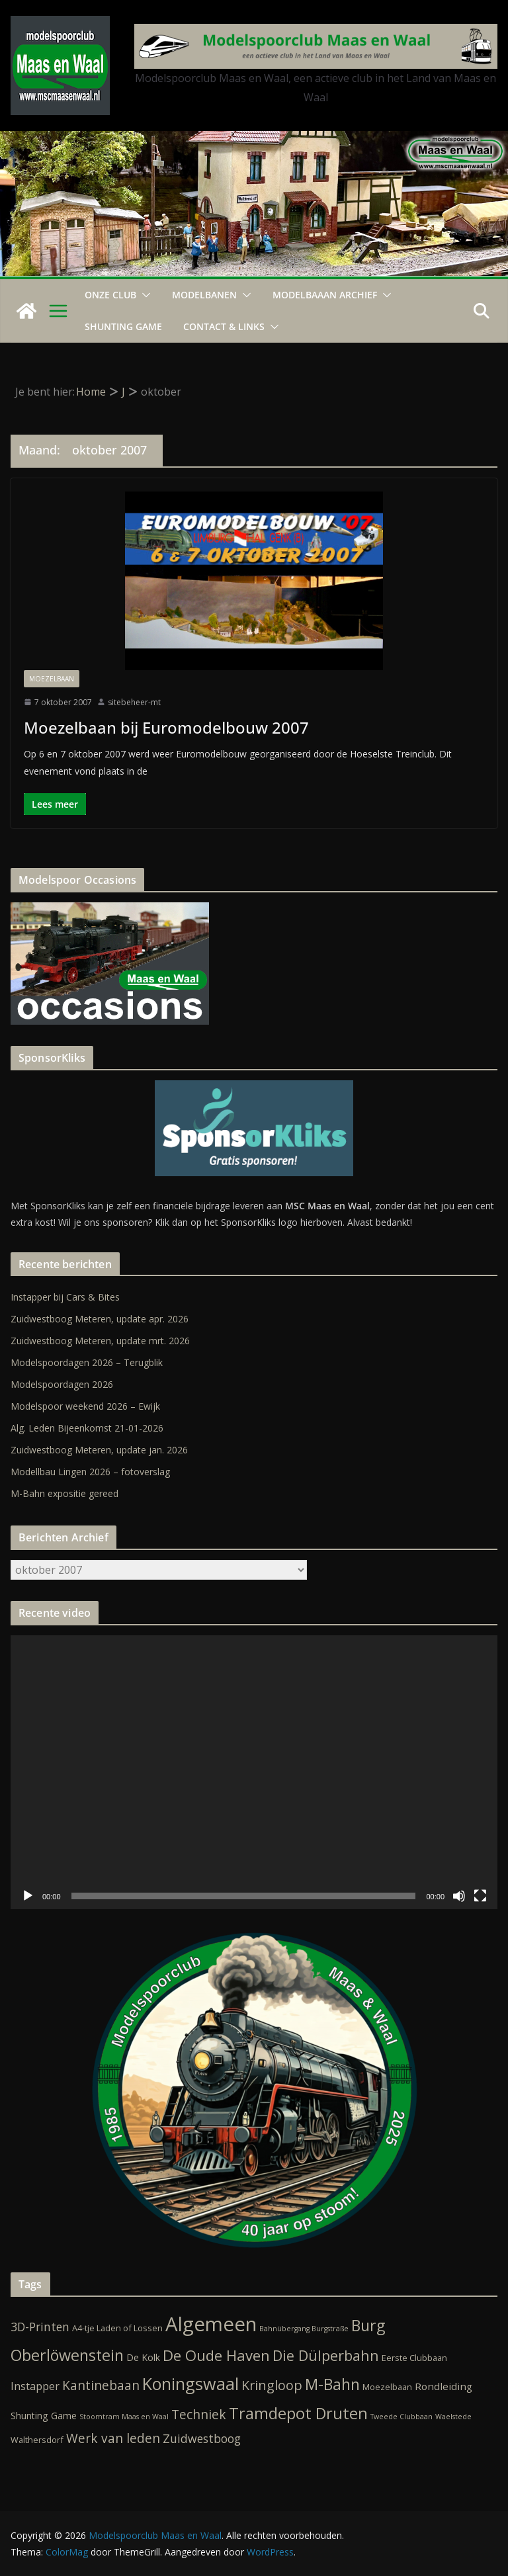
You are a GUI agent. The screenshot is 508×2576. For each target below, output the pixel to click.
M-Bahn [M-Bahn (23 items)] (332, 2384)
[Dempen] (459, 1896)
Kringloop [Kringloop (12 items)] (271, 2385)
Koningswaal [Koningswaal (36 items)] (190, 2383)
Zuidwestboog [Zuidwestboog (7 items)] (202, 2438)
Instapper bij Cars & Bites (65, 1297)
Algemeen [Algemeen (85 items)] (211, 2324)
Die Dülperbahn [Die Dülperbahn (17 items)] (326, 2355)
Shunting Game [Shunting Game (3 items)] (44, 2415)
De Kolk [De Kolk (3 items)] (143, 2357)
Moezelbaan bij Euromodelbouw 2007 (166, 727)
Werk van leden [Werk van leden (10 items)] (113, 2438)
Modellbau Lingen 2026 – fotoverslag (90, 1471)
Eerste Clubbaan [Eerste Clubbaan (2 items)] (414, 2358)
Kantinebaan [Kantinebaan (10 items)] (101, 2385)
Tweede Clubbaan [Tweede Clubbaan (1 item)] (401, 2416)
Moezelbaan (51, 678)
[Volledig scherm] (480, 1896)
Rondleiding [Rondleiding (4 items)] (443, 2386)
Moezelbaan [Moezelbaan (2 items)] (387, 2387)
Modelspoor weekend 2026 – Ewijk (85, 1406)
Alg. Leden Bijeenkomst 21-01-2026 (87, 1428)
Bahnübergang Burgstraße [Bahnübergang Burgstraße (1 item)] (304, 2328)
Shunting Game (123, 326)
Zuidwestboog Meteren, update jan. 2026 (99, 1449)
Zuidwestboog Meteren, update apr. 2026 (100, 1318)
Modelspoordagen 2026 (62, 1384)
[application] (254, 1772)
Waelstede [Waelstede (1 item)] (453, 2416)
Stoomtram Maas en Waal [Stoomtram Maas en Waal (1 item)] (124, 2416)
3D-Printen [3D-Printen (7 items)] (40, 2327)
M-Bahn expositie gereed (64, 1493)
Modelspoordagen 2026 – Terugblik (87, 1362)
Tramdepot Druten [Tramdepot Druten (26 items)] (298, 2413)
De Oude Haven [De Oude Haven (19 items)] (216, 2355)
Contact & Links (224, 326)
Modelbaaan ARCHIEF (325, 294)
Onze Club (110, 294)
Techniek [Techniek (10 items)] (198, 2414)
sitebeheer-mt (134, 702)
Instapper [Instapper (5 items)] (35, 2386)
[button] (143, 295)
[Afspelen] (27, 1896)
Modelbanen (204, 294)
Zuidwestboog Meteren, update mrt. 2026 (100, 1340)
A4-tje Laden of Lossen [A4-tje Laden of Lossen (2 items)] (117, 2328)
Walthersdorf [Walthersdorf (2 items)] (37, 2440)
